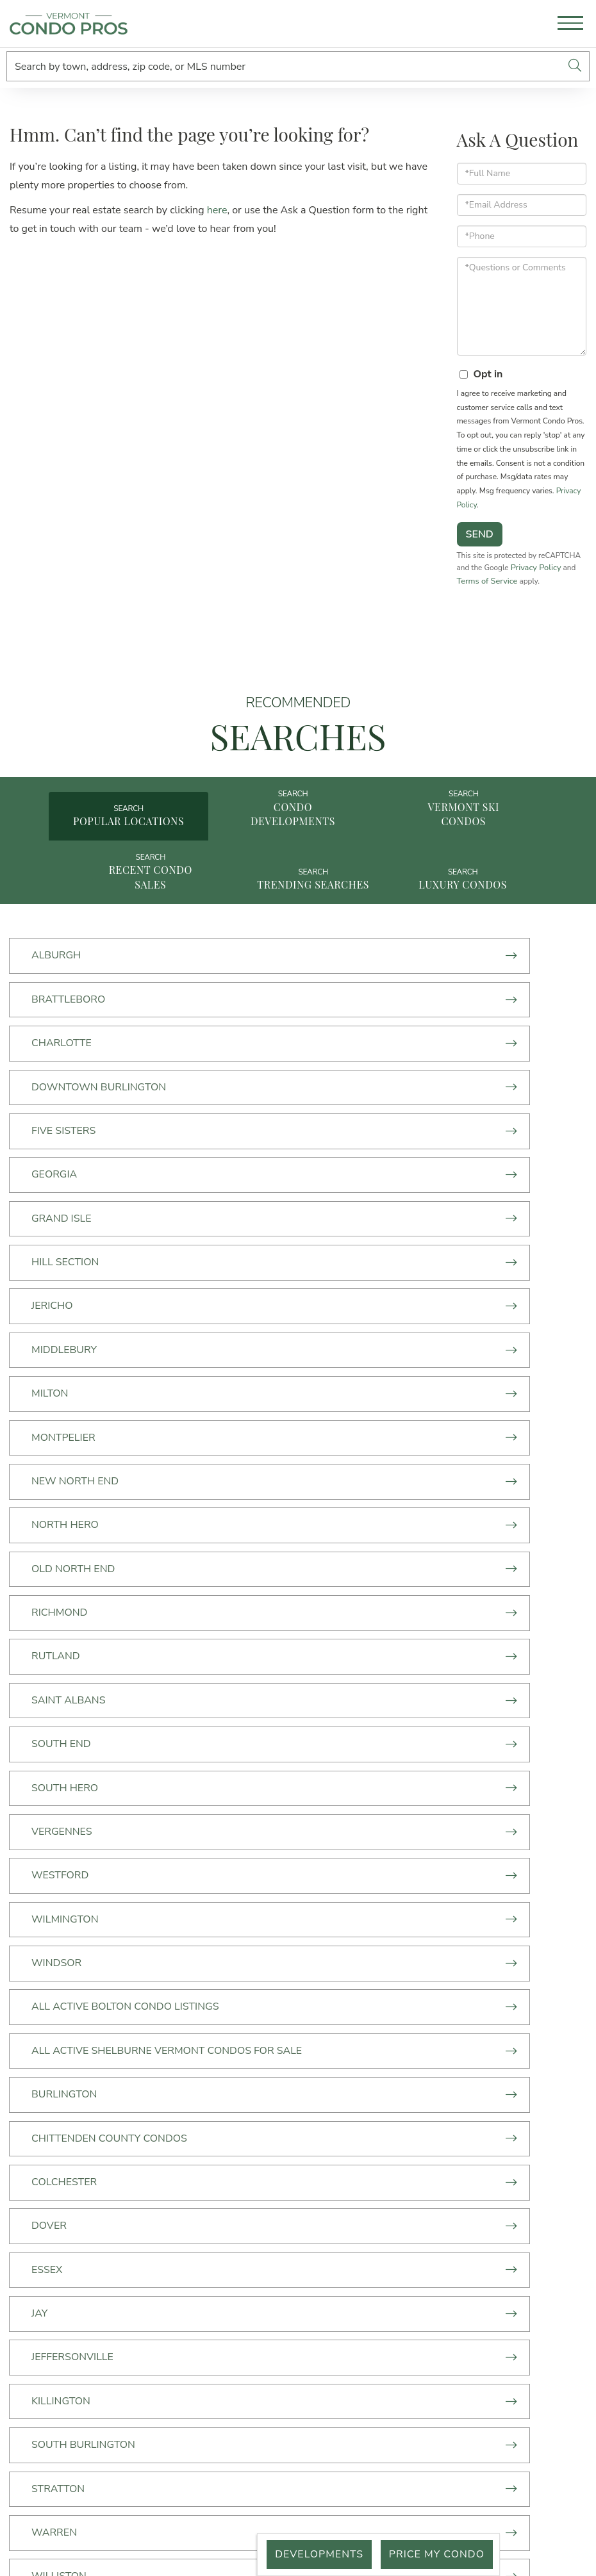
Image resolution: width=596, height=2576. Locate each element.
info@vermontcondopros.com (427, 2160)
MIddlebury (357, 1187)
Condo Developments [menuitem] (189, 2129)
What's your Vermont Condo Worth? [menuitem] (189, 2222)
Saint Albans (361, 1371)
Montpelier (356, 1233)
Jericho (55, 1187)
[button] (574, 66)
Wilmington (67, 1508)
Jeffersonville (75, 1754)
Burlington (66, 1616)
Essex (49, 1708)
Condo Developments (298, 846)
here (217, 218)
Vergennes (64, 1463)
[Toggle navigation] (570, 24)
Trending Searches (297, 926)
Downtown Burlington (391, 1049)
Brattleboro (361, 1004)
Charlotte (64, 1049)
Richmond (352, 1325)
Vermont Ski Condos (461, 846)
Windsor (349, 1508)
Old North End (75, 1325)
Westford (352, 1463)
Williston (351, 1846)
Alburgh (58, 1004)
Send (479, 542)
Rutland (58, 1371)
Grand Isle (64, 1142)
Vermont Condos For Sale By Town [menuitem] (189, 2167)
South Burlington (86, 1800)
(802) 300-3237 (427, 2108)
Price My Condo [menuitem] (189, 2241)
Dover (342, 1662)
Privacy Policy (482, 588)
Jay (332, 1708)
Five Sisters (66, 1095)
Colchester (66, 1662)
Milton (52, 1233)
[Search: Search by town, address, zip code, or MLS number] (283, 66)
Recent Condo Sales (135, 919)
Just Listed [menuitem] (189, 2185)
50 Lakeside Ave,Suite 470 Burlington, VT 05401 (427, 2134)
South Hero (357, 1416)
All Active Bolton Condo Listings (128, 1554)
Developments (311, 2554)
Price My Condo (434, 2554)
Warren (56, 1846)
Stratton (350, 1800)
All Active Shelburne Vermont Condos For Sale (434, 1562)
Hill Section (358, 1142)
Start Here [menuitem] (189, 2111)
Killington (353, 1754)
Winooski (60, 1892)
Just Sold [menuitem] (189, 2204)
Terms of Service (555, 588)
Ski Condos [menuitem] (189, 2148)
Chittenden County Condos (402, 1616)
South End (64, 1416)
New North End (77, 1279)
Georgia (347, 1095)
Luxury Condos (461, 926)
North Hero (358, 1279)
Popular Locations (135, 853)
